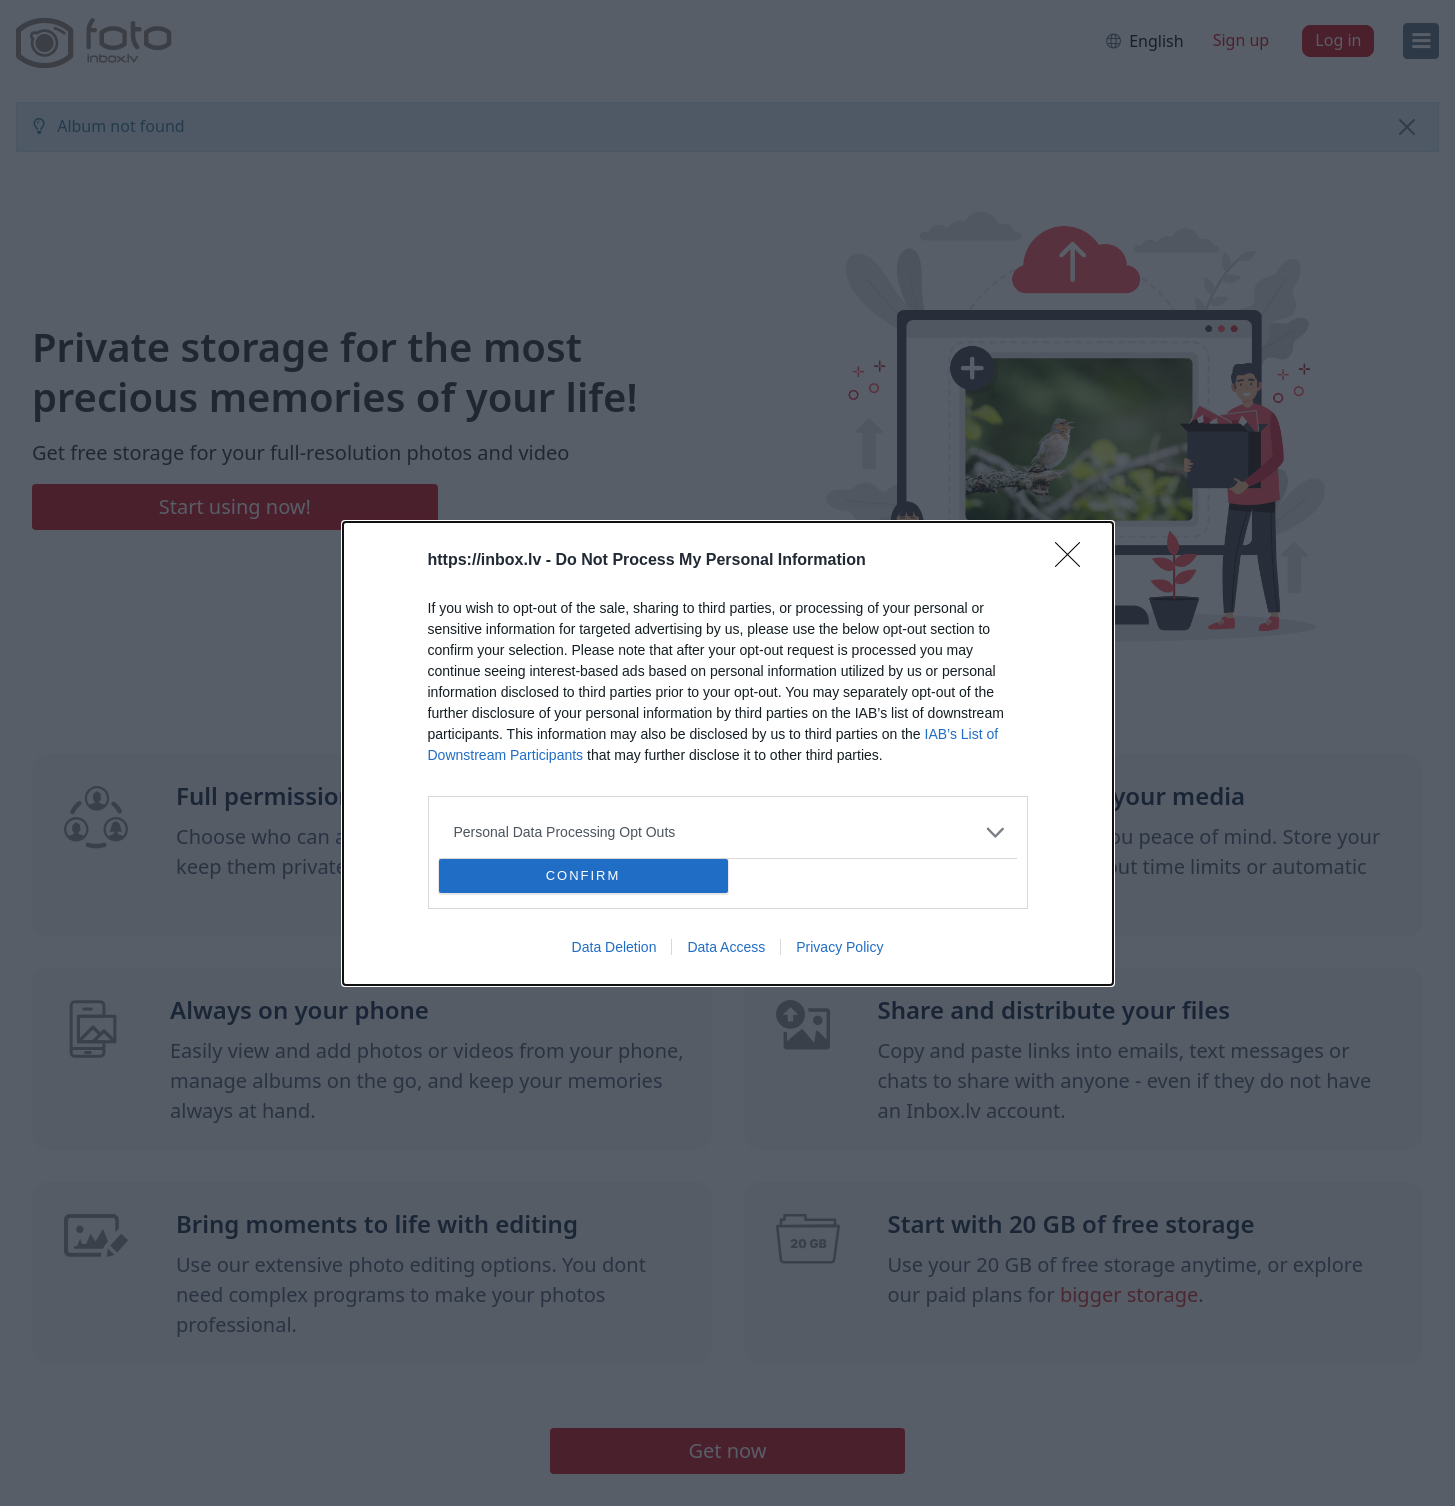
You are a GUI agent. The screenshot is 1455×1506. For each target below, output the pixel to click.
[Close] (1074, 561)
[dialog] (728, 753)
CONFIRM (583, 875)
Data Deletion (614, 947)
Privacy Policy (839, 947)
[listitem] (728, 832)
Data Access (726, 947)
